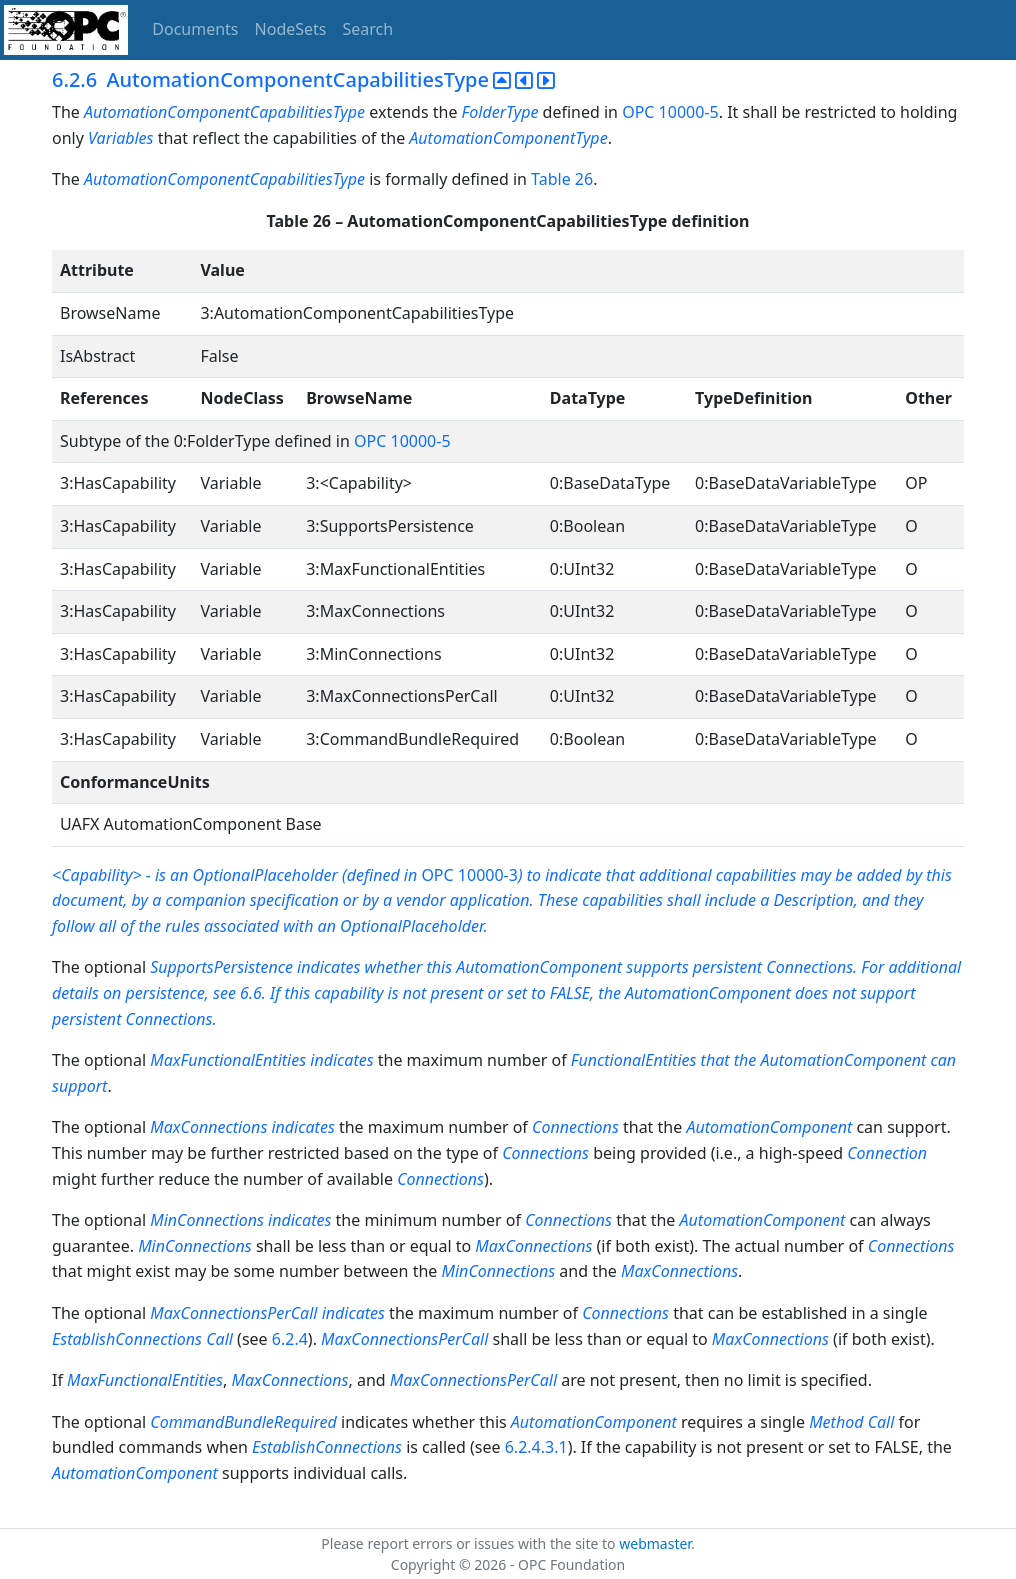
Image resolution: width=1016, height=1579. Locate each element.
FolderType (500, 112)
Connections (575, 1127)
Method (836, 1422)
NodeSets (291, 29)
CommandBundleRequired (243, 1422)
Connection (887, 1153)
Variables (120, 138)
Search (368, 29)
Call (219, 1339)
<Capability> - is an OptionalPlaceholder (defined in (236, 875)
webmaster (655, 1543)
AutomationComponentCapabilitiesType (224, 112)
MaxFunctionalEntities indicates (264, 1060)
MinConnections (207, 1220)
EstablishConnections (127, 1339)
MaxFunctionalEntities (145, 1380)
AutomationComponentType (508, 138)
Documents (195, 29)
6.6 (251, 993)
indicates (302, 1127)
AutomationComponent (769, 1127)
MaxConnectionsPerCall (233, 1313)
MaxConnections (208, 1127)
